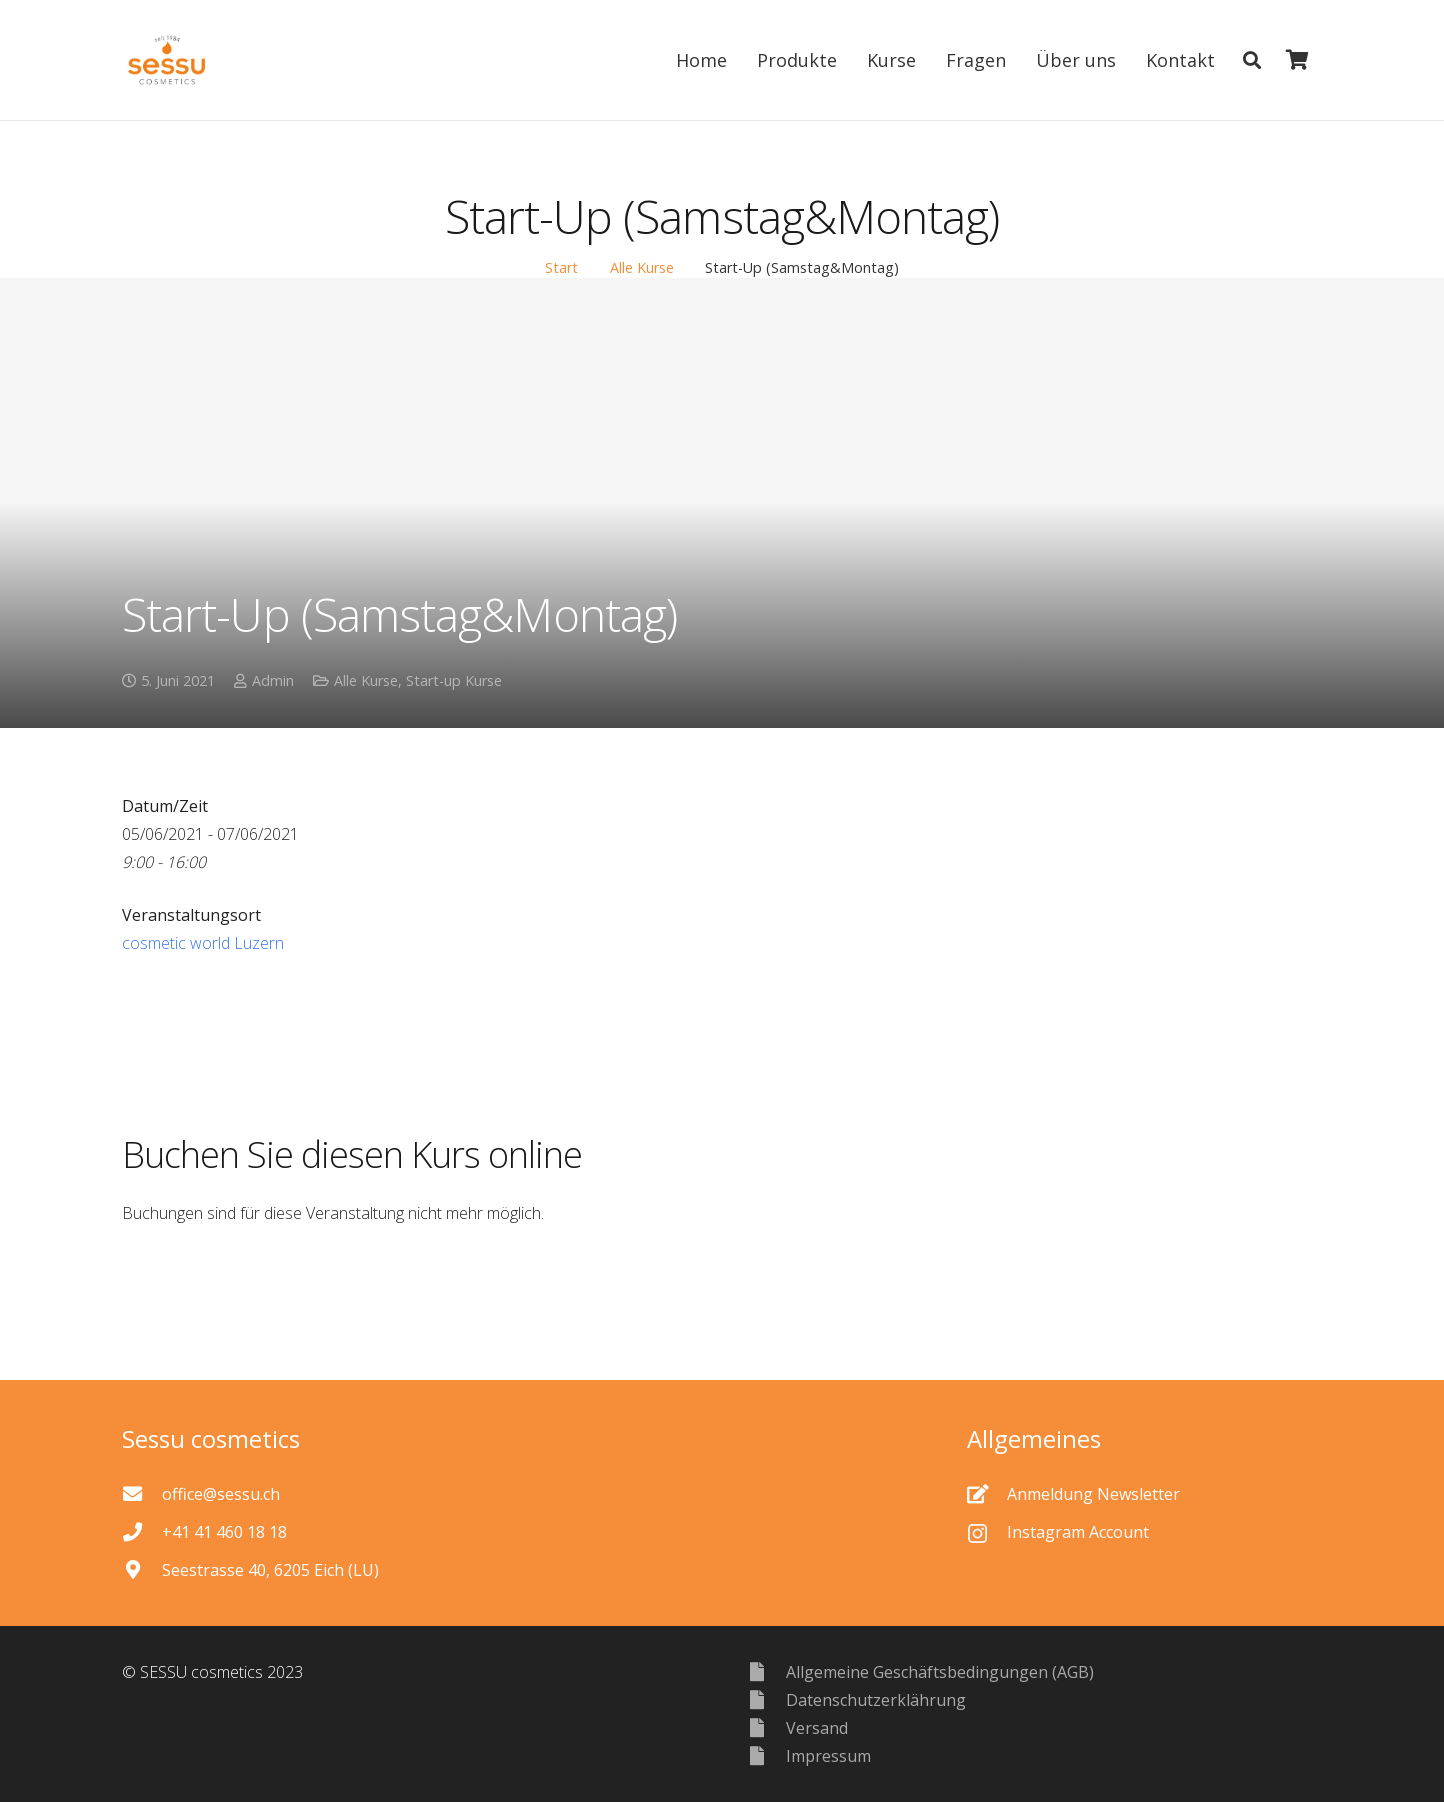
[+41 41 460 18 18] (142, 1531)
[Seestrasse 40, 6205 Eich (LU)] (142, 1569)
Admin (273, 680)
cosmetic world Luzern (203, 943)
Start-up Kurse (454, 680)
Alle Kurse (642, 267)
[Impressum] (766, 1755)
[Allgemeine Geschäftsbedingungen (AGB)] (766, 1671)
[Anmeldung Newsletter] (987, 1493)
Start (561, 267)
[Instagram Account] (987, 1532)
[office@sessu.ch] (142, 1493)
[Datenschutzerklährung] (766, 1699)
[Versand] (766, 1727)
